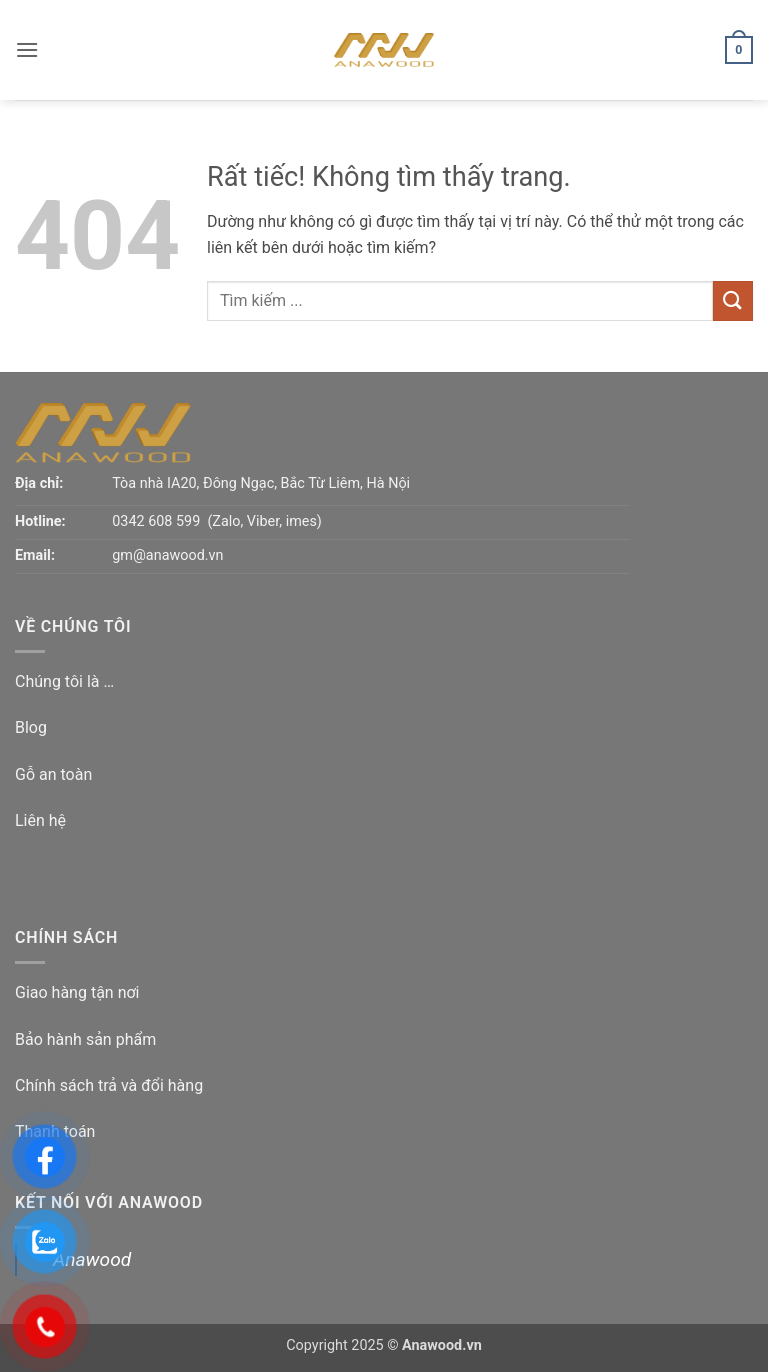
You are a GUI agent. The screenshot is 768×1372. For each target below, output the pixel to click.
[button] (27, 49)
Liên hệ (40, 820)
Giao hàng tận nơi (77, 992)
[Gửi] (733, 300)
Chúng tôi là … (64, 681)
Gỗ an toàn (53, 774)
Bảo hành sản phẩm (85, 1039)
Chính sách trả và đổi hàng (109, 1085)
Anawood (92, 1259)
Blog (31, 727)
